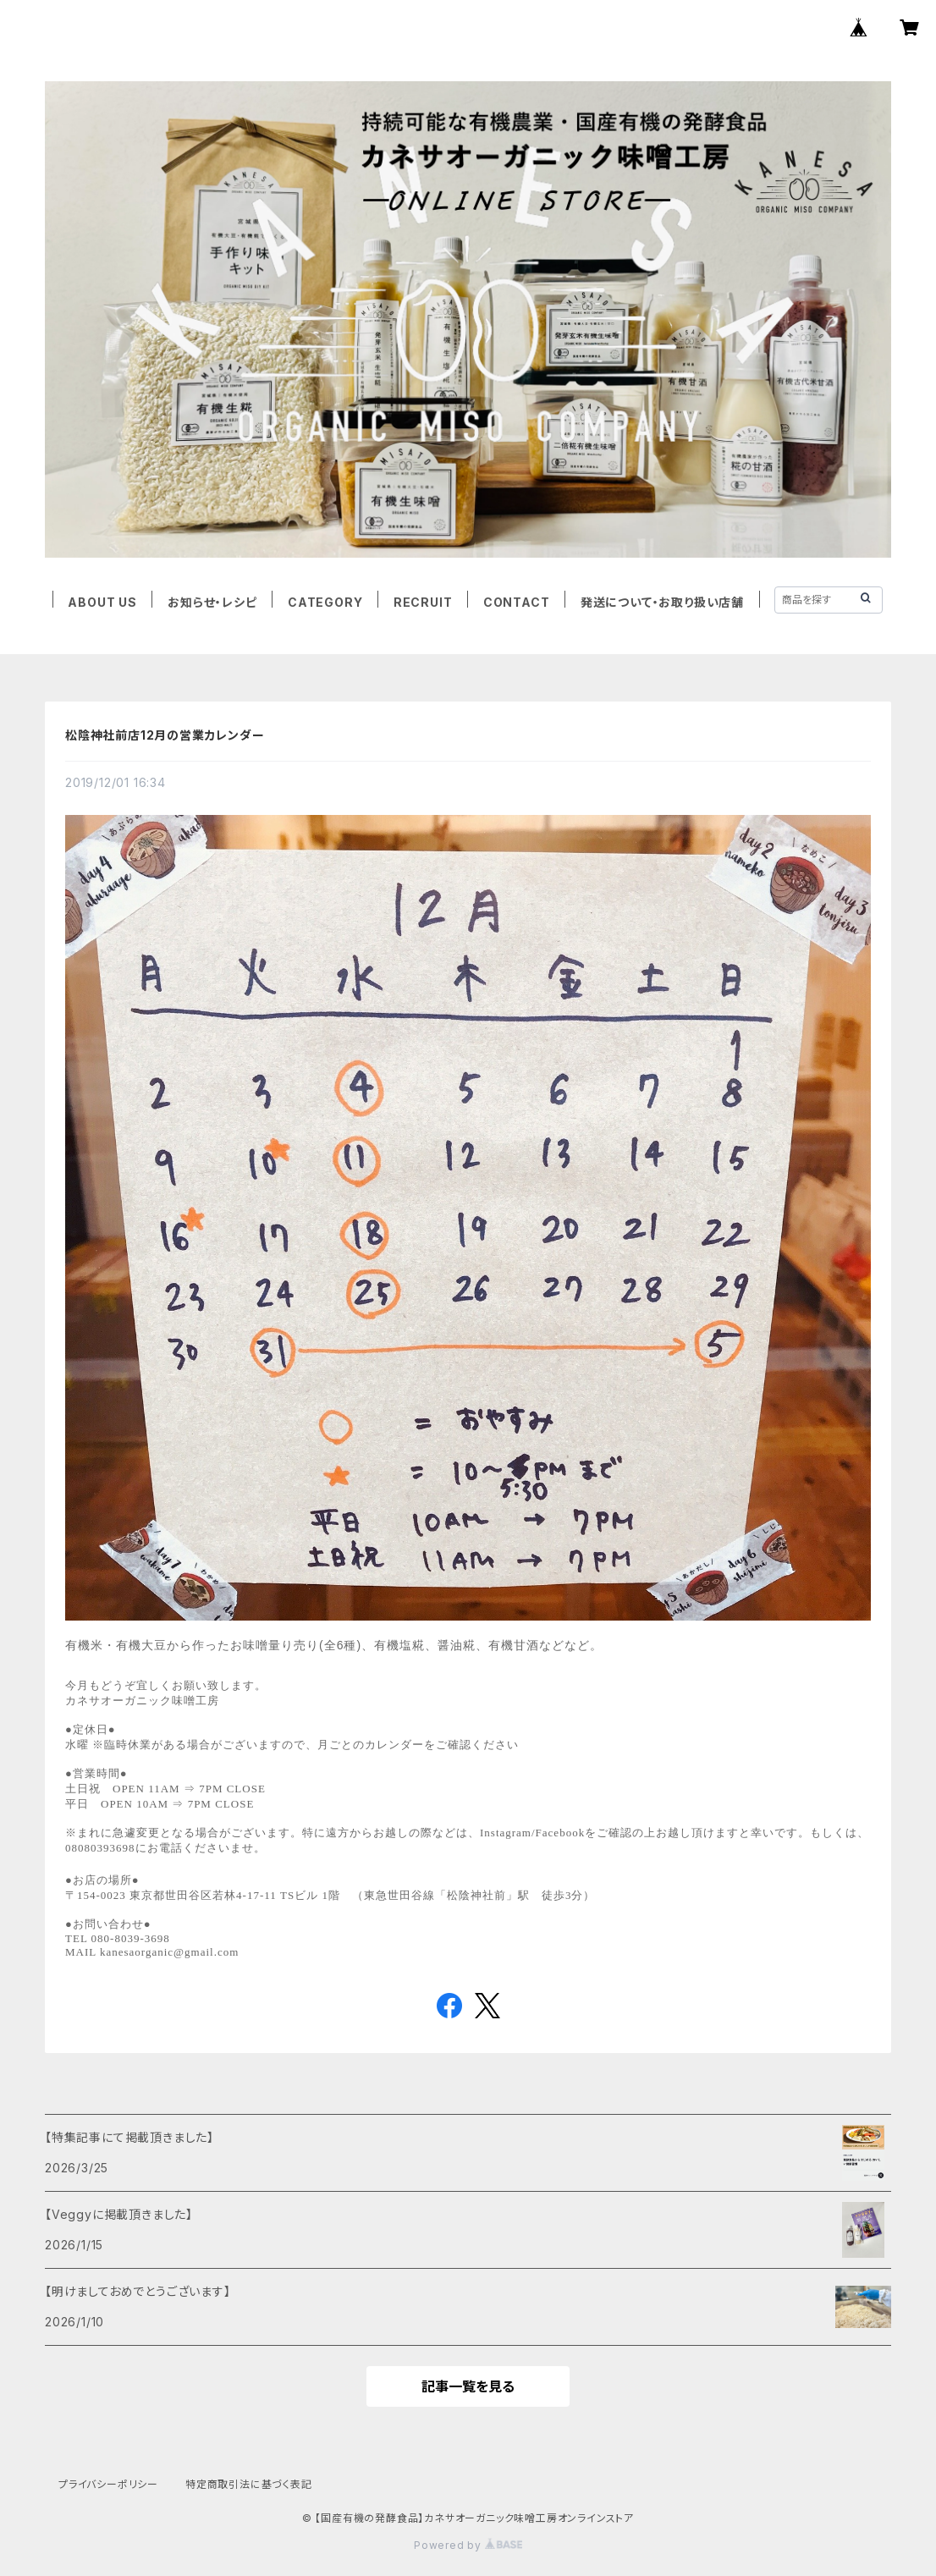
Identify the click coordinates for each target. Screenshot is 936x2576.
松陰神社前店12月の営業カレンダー (165, 735)
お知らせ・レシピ (212, 602)
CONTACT (516, 602)
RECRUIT (423, 602)
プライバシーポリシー (108, 2484)
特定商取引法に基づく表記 (248, 2484)
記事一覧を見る (468, 2386)
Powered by (468, 2545)
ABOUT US (102, 602)
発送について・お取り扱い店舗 (662, 602)
